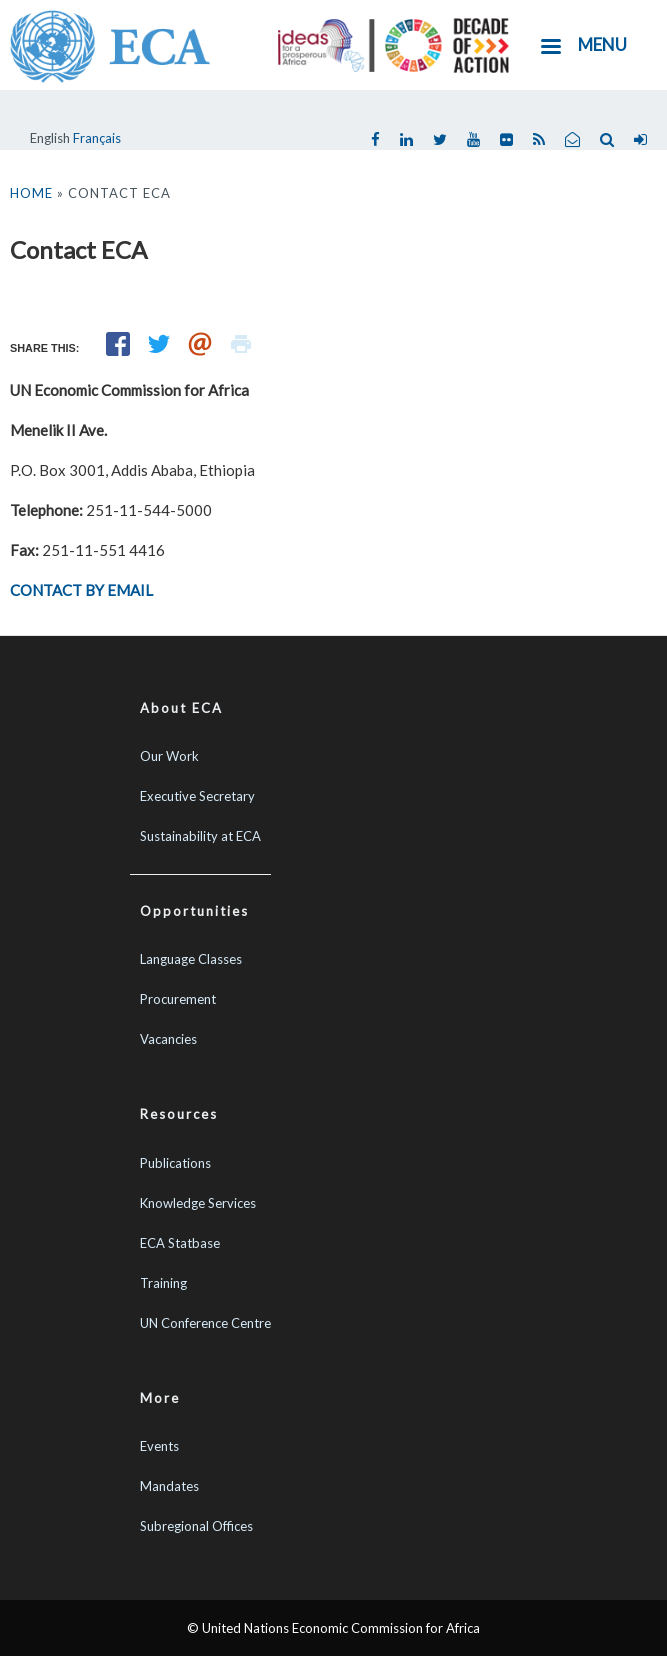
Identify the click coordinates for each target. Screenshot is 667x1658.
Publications (175, 1163)
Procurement (178, 999)
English (50, 138)
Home (31, 193)
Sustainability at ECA (200, 836)
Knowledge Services (198, 1203)
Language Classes (191, 959)
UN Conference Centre (205, 1323)
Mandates (169, 1486)
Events (159, 1446)
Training (163, 1283)
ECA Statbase (180, 1243)
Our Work (169, 756)
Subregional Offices (196, 1526)
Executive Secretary (197, 796)
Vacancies (168, 1039)
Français (97, 138)
